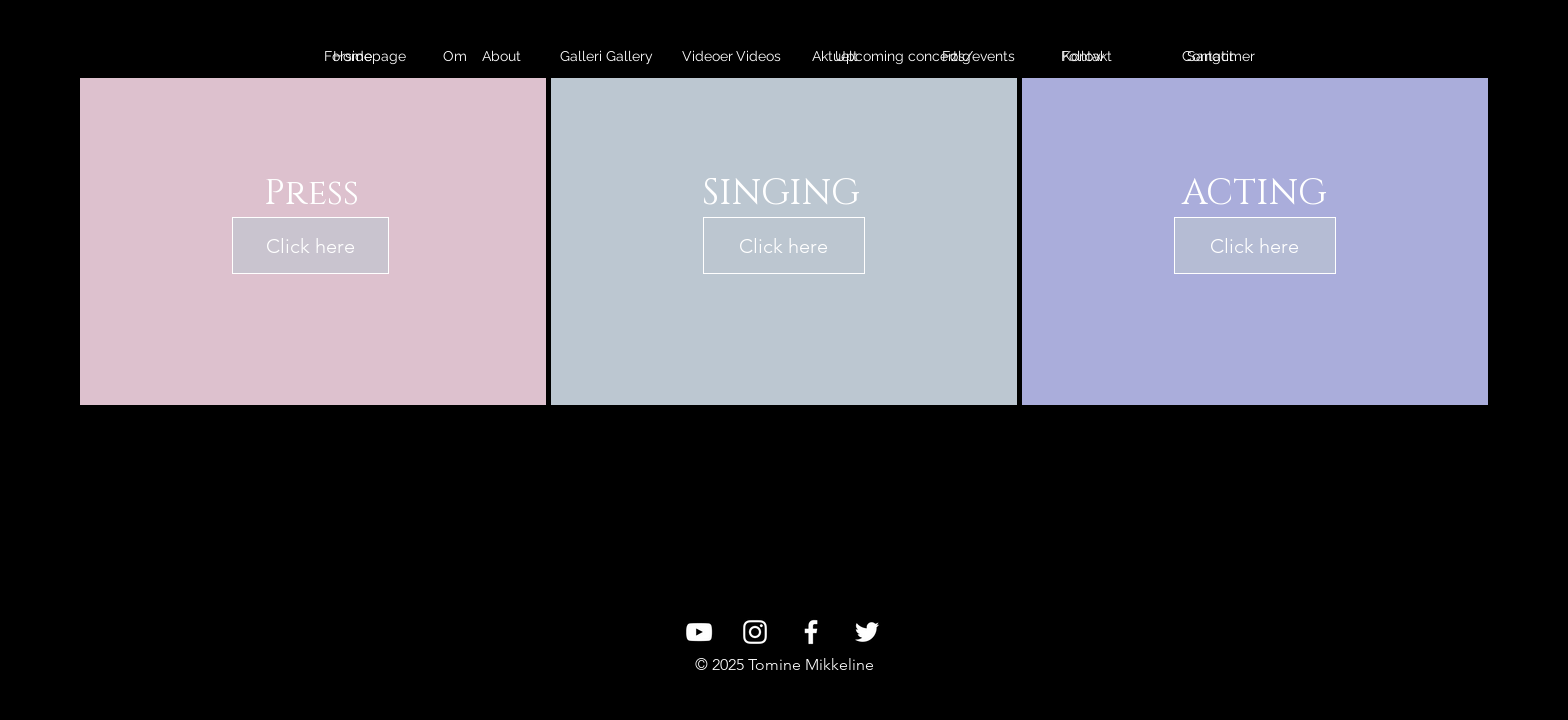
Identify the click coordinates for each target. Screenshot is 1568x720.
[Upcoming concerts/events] (925, 56)
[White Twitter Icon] (867, 632)
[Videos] (758, 56)
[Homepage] (369, 56)
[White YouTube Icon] (699, 632)
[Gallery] (629, 56)
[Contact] (1207, 56)
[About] (501, 56)
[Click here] (310, 245)
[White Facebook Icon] (811, 632)
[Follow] (1082, 56)
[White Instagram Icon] (755, 632)
